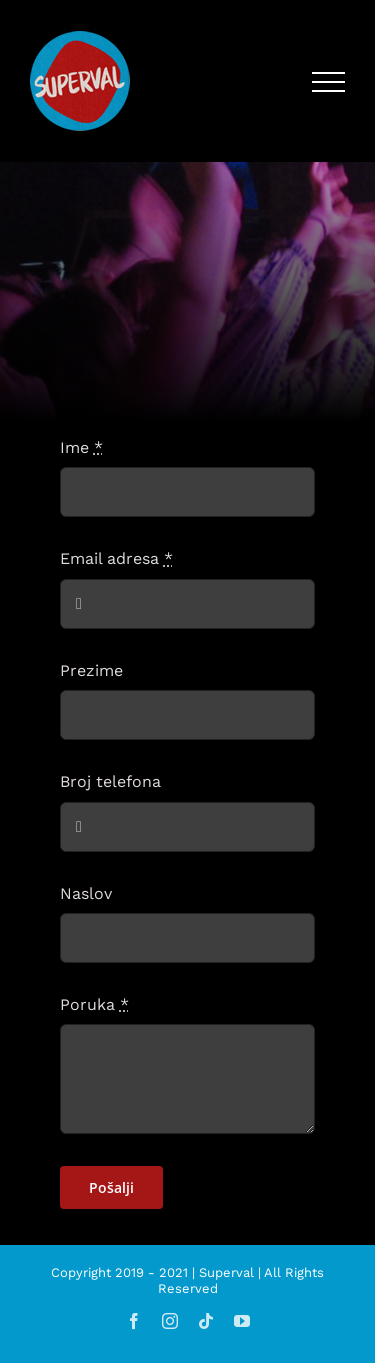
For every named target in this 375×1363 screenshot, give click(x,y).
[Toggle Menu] (328, 82)
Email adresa (116, 558)
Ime (81, 447)
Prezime (91, 670)
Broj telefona (110, 781)
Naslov (86, 893)
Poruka (94, 1004)
